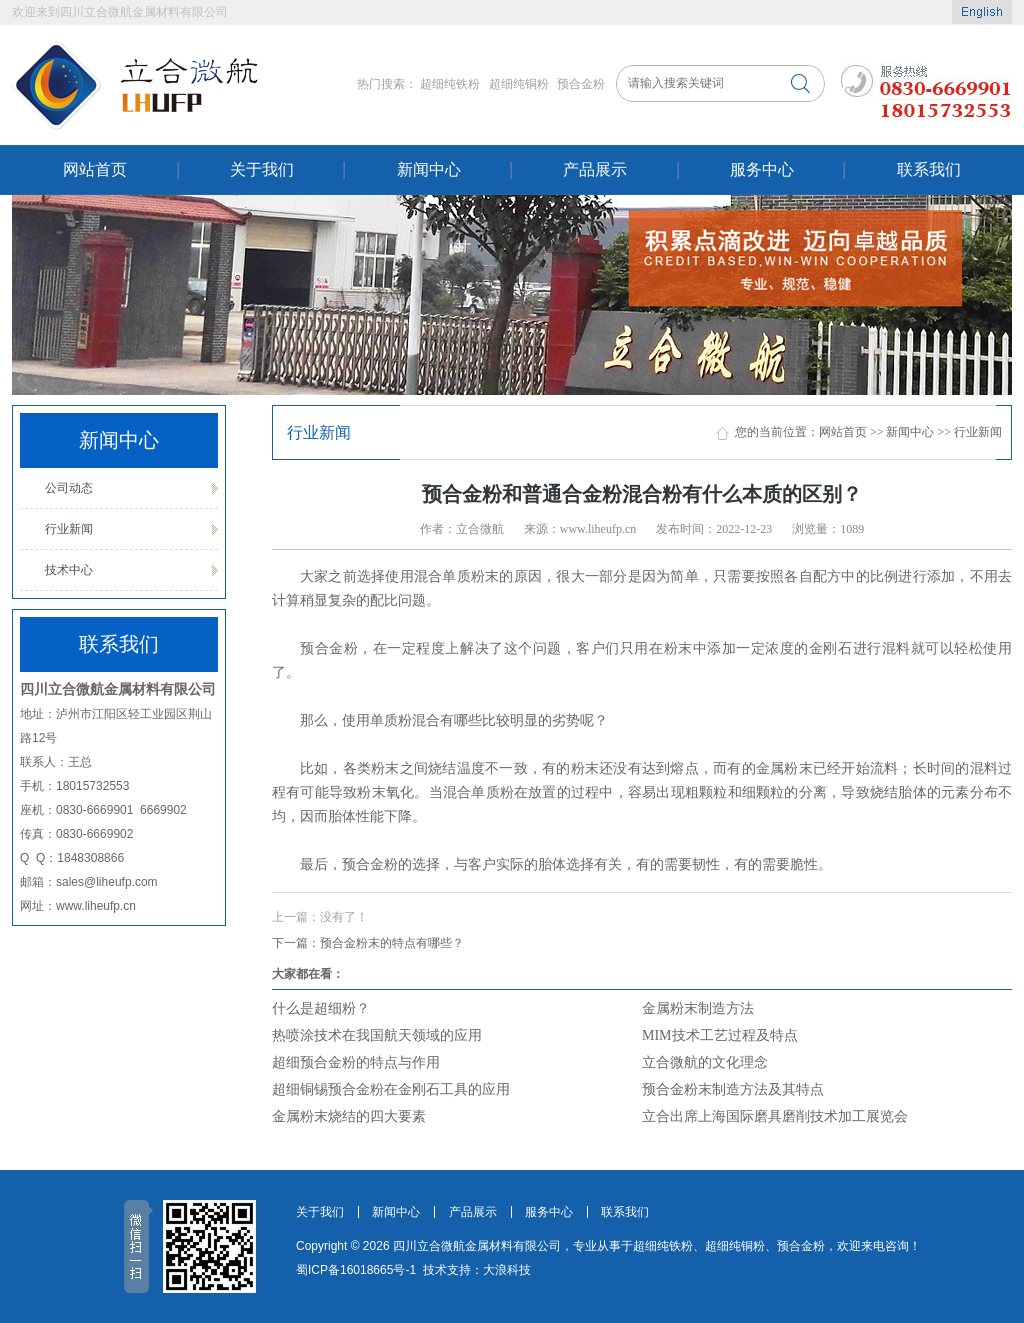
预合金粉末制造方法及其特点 (733, 1089)
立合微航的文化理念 (705, 1062)
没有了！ (320, 917)
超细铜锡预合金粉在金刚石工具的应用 (391, 1089)
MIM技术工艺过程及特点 (720, 1035)
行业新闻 (69, 529)
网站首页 (95, 169)
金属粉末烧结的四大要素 (349, 1116)
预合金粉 (581, 84)
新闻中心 (429, 169)
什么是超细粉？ (321, 1008)
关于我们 (262, 169)
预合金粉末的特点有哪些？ (368, 943)
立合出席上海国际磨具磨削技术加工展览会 (775, 1116)
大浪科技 (507, 1270)
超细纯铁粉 (450, 84)
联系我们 (929, 169)
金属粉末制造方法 (698, 1008)
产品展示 (595, 169)
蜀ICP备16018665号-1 (356, 1270)
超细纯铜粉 (519, 84)
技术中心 (69, 570)
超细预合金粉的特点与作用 (356, 1062)
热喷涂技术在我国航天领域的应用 (377, 1035)
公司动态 (69, 488)
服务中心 (762, 169)
